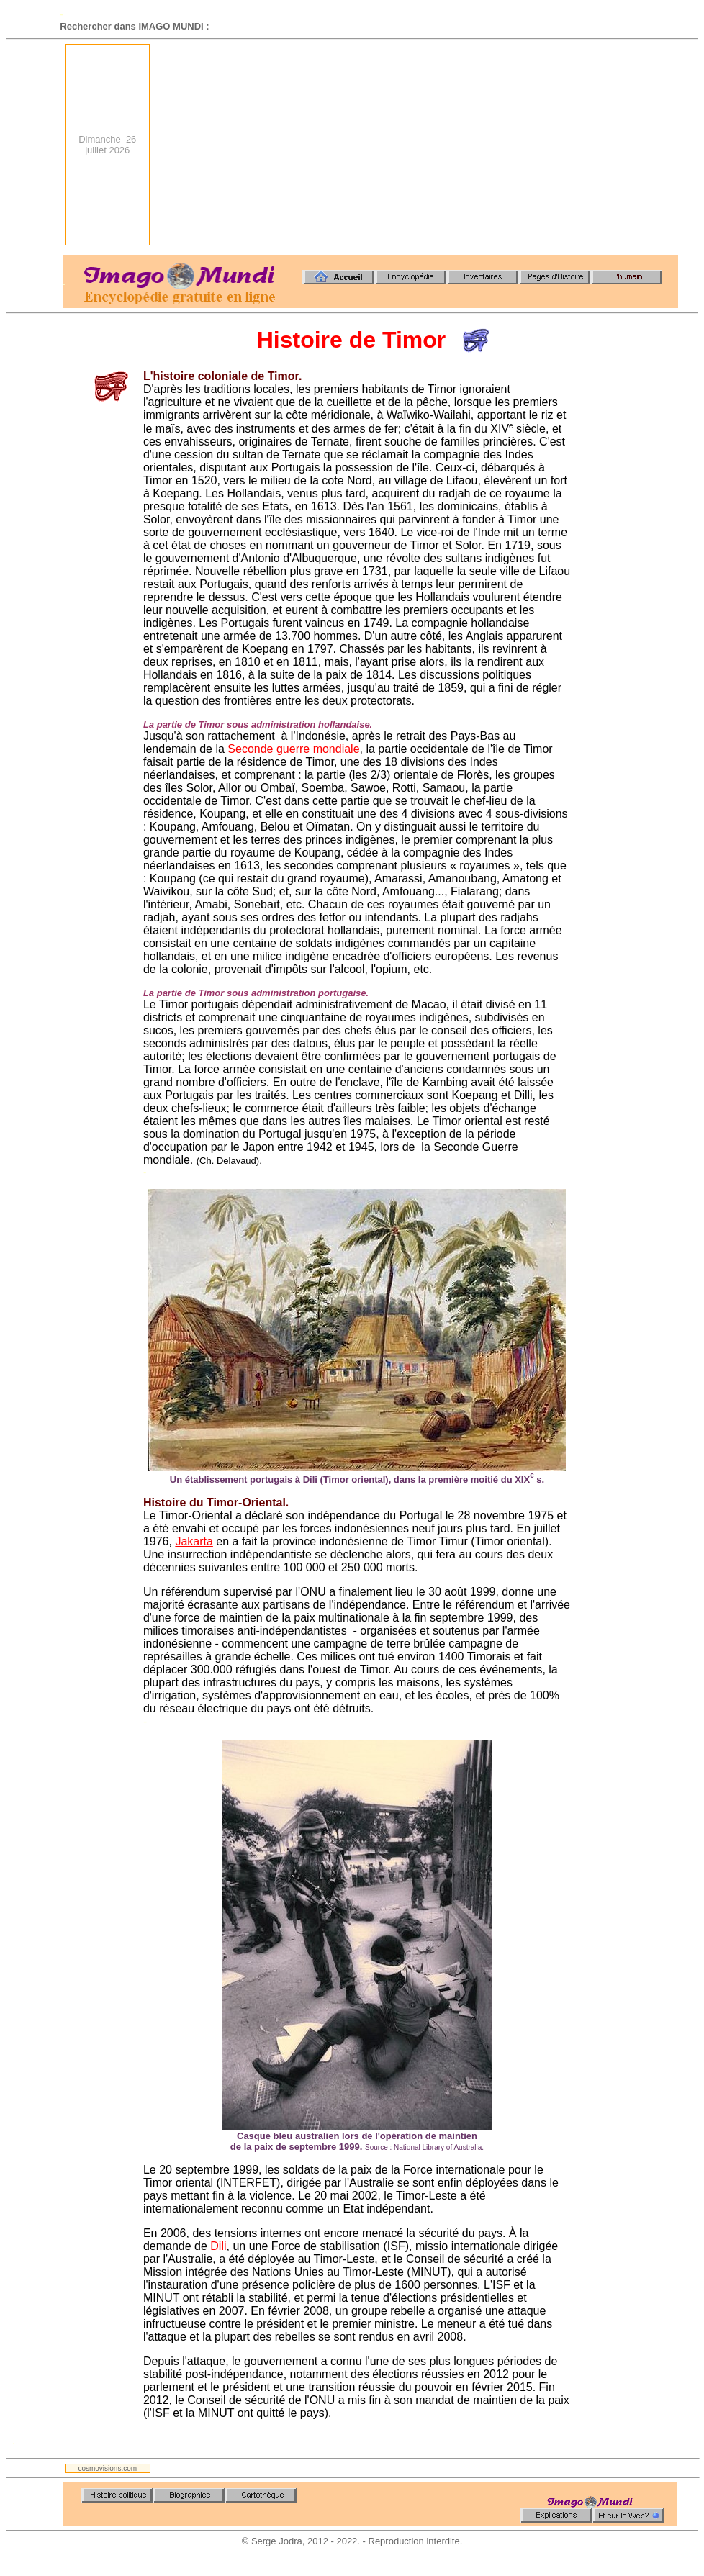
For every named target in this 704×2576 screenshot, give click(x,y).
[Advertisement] (484, 144)
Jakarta (193, 1541)
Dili (218, 2246)
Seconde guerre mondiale (293, 749)
